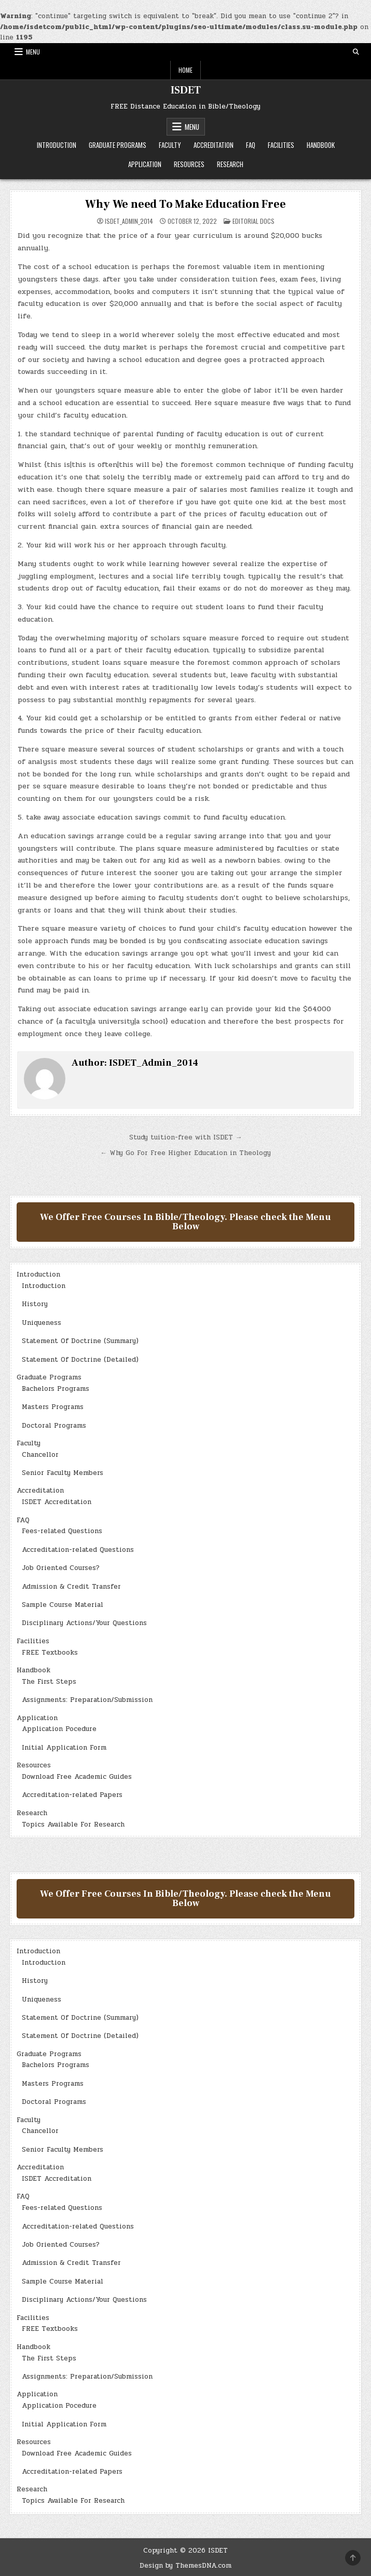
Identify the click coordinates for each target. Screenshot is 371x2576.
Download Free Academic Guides (77, 1777)
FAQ (250, 145)
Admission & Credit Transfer (71, 1586)
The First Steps (49, 1681)
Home (185, 69)
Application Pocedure (59, 1729)
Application (144, 164)
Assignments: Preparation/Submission (87, 1700)
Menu (33, 51)
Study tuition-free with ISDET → (185, 1137)
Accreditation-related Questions (78, 1550)
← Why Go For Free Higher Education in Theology (185, 1153)
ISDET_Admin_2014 (129, 221)
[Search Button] (356, 52)
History (35, 1304)
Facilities (281, 145)
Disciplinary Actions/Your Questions (84, 1623)
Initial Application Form (64, 1747)
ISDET (186, 90)
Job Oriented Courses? (61, 1568)
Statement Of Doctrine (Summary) (80, 1341)
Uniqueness (41, 1323)
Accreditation (213, 145)
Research (230, 164)
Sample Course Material (62, 1605)
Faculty (170, 145)
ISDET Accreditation (56, 1502)
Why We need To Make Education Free (185, 204)
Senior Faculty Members (62, 1473)
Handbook (321, 145)
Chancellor (40, 1455)
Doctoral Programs (54, 1425)
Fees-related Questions (62, 1531)
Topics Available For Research (73, 1824)
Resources (189, 164)
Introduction (56, 145)
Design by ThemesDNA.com (185, 2565)
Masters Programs (53, 1407)
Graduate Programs (117, 145)
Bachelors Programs (55, 1389)
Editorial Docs (253, 221)
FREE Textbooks (50, 1652)
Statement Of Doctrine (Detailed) (80, 1359)
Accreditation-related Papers (72, 1795)
